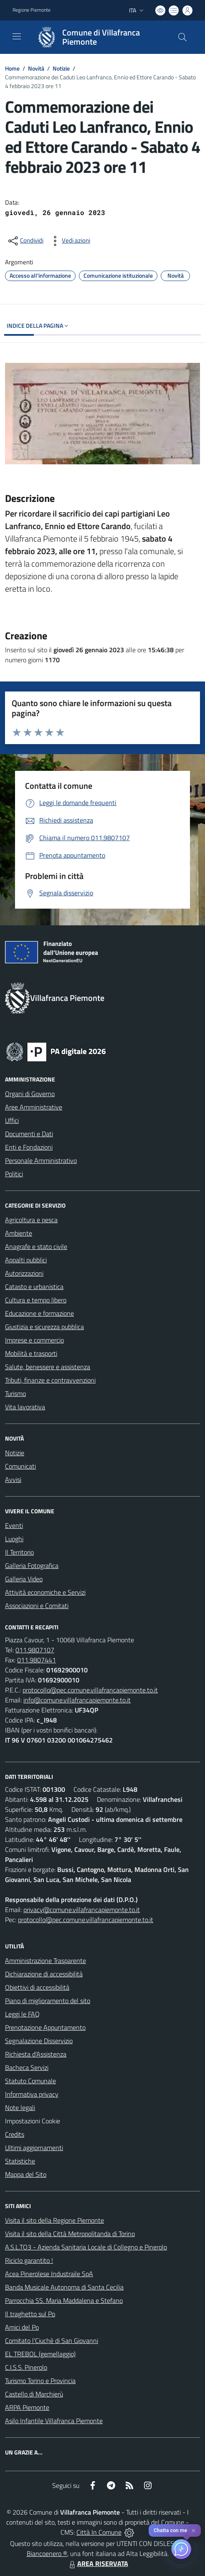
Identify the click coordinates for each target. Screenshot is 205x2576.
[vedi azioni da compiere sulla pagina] (69, 241)
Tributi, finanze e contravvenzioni (50, 1380)
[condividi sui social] (25, 241)
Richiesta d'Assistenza (35, 2054)
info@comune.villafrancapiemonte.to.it (77, 1700)
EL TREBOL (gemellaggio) (40, 2354)
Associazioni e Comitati (36, 1606)
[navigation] (17, 36)
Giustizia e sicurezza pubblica (44, 1327)
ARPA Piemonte (27, 2407)
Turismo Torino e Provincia (40, 2381)
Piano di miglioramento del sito (47, 2001)
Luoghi (14, 1539)
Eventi (14, 1525)
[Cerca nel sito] (182, 37)
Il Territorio (19, 1552)
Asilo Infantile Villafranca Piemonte (54, 2421)
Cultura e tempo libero (35, 1300)
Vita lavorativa (25, 1407)
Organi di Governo (30, 1094)
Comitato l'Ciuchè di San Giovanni (51, 2340)
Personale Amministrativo (41, 1160)
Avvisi (13, 1479)
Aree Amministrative (33, 1107)
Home (12, 68)
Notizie (61, 68)
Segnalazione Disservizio (39, 2041)
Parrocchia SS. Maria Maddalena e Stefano (64, 2300)
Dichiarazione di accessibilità (44, 1974)
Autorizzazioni (24, 1273)
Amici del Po (22, 2327)
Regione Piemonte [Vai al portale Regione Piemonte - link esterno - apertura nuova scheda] (32, 10)
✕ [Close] (193, 2530)
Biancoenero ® (47, 2553)
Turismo (15, 1393)
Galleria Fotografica (31, 1565)
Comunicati (20, 1466)
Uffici (12, 1120)
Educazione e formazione (39, 1313)
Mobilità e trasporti (31, 1353)
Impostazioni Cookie (32, 2121)
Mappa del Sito (25, 2174)
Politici (14, 1174)
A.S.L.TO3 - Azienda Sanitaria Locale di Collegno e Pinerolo (86, 2247)
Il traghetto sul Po (30, 2314)
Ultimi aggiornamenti (34, 2148)
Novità (36, 68)
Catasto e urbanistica (34, 1287)
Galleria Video (24, 1579)
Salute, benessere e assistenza (47, 1367)
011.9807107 (34, 1650)
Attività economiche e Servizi (45, 1592)
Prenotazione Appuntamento (45, 2027)
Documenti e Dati (29, 1134)
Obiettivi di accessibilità (37, 1987)
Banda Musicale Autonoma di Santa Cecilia (64, 2287)
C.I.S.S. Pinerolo (26, 2367)
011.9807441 (36, 1660)
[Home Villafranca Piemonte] (98, 37)
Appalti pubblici (26, 1260)
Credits (14, 2134)
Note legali (20, 2107)
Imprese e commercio (34, 1340)
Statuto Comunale (30, 2081)
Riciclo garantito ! (29, 2260)
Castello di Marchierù (34, 2394)
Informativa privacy (31, 2094)
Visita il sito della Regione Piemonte (54, 2220)
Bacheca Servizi (26, 2067)
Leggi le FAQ (22, 2014)
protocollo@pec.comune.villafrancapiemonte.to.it (90, 1690)
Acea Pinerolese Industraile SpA (49, 2274)
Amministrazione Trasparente (45, 1960)
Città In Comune (98, 2532)
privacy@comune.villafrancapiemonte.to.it (81, 1910)
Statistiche (20, 2161)
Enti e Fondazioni (29, 1147)
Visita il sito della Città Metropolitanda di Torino (70, 2234)
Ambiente (18, 1233)
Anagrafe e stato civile (36, 1246)
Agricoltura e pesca (31, 1220)
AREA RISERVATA (97, 2563)
